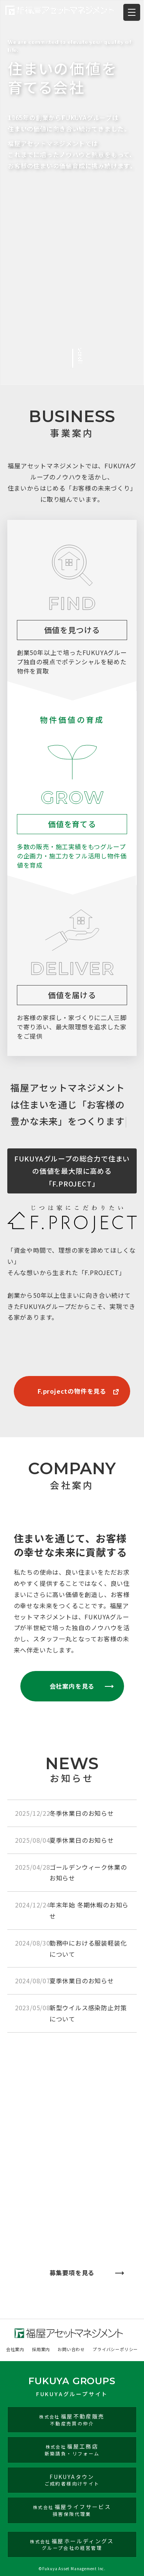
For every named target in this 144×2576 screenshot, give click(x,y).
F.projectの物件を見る (72, 1391)
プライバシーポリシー (115, 2349)
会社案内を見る (72, 1686)
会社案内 (15, 2349)
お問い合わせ (71, 2349)
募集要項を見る (72, 2272)
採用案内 (41, 2349)
